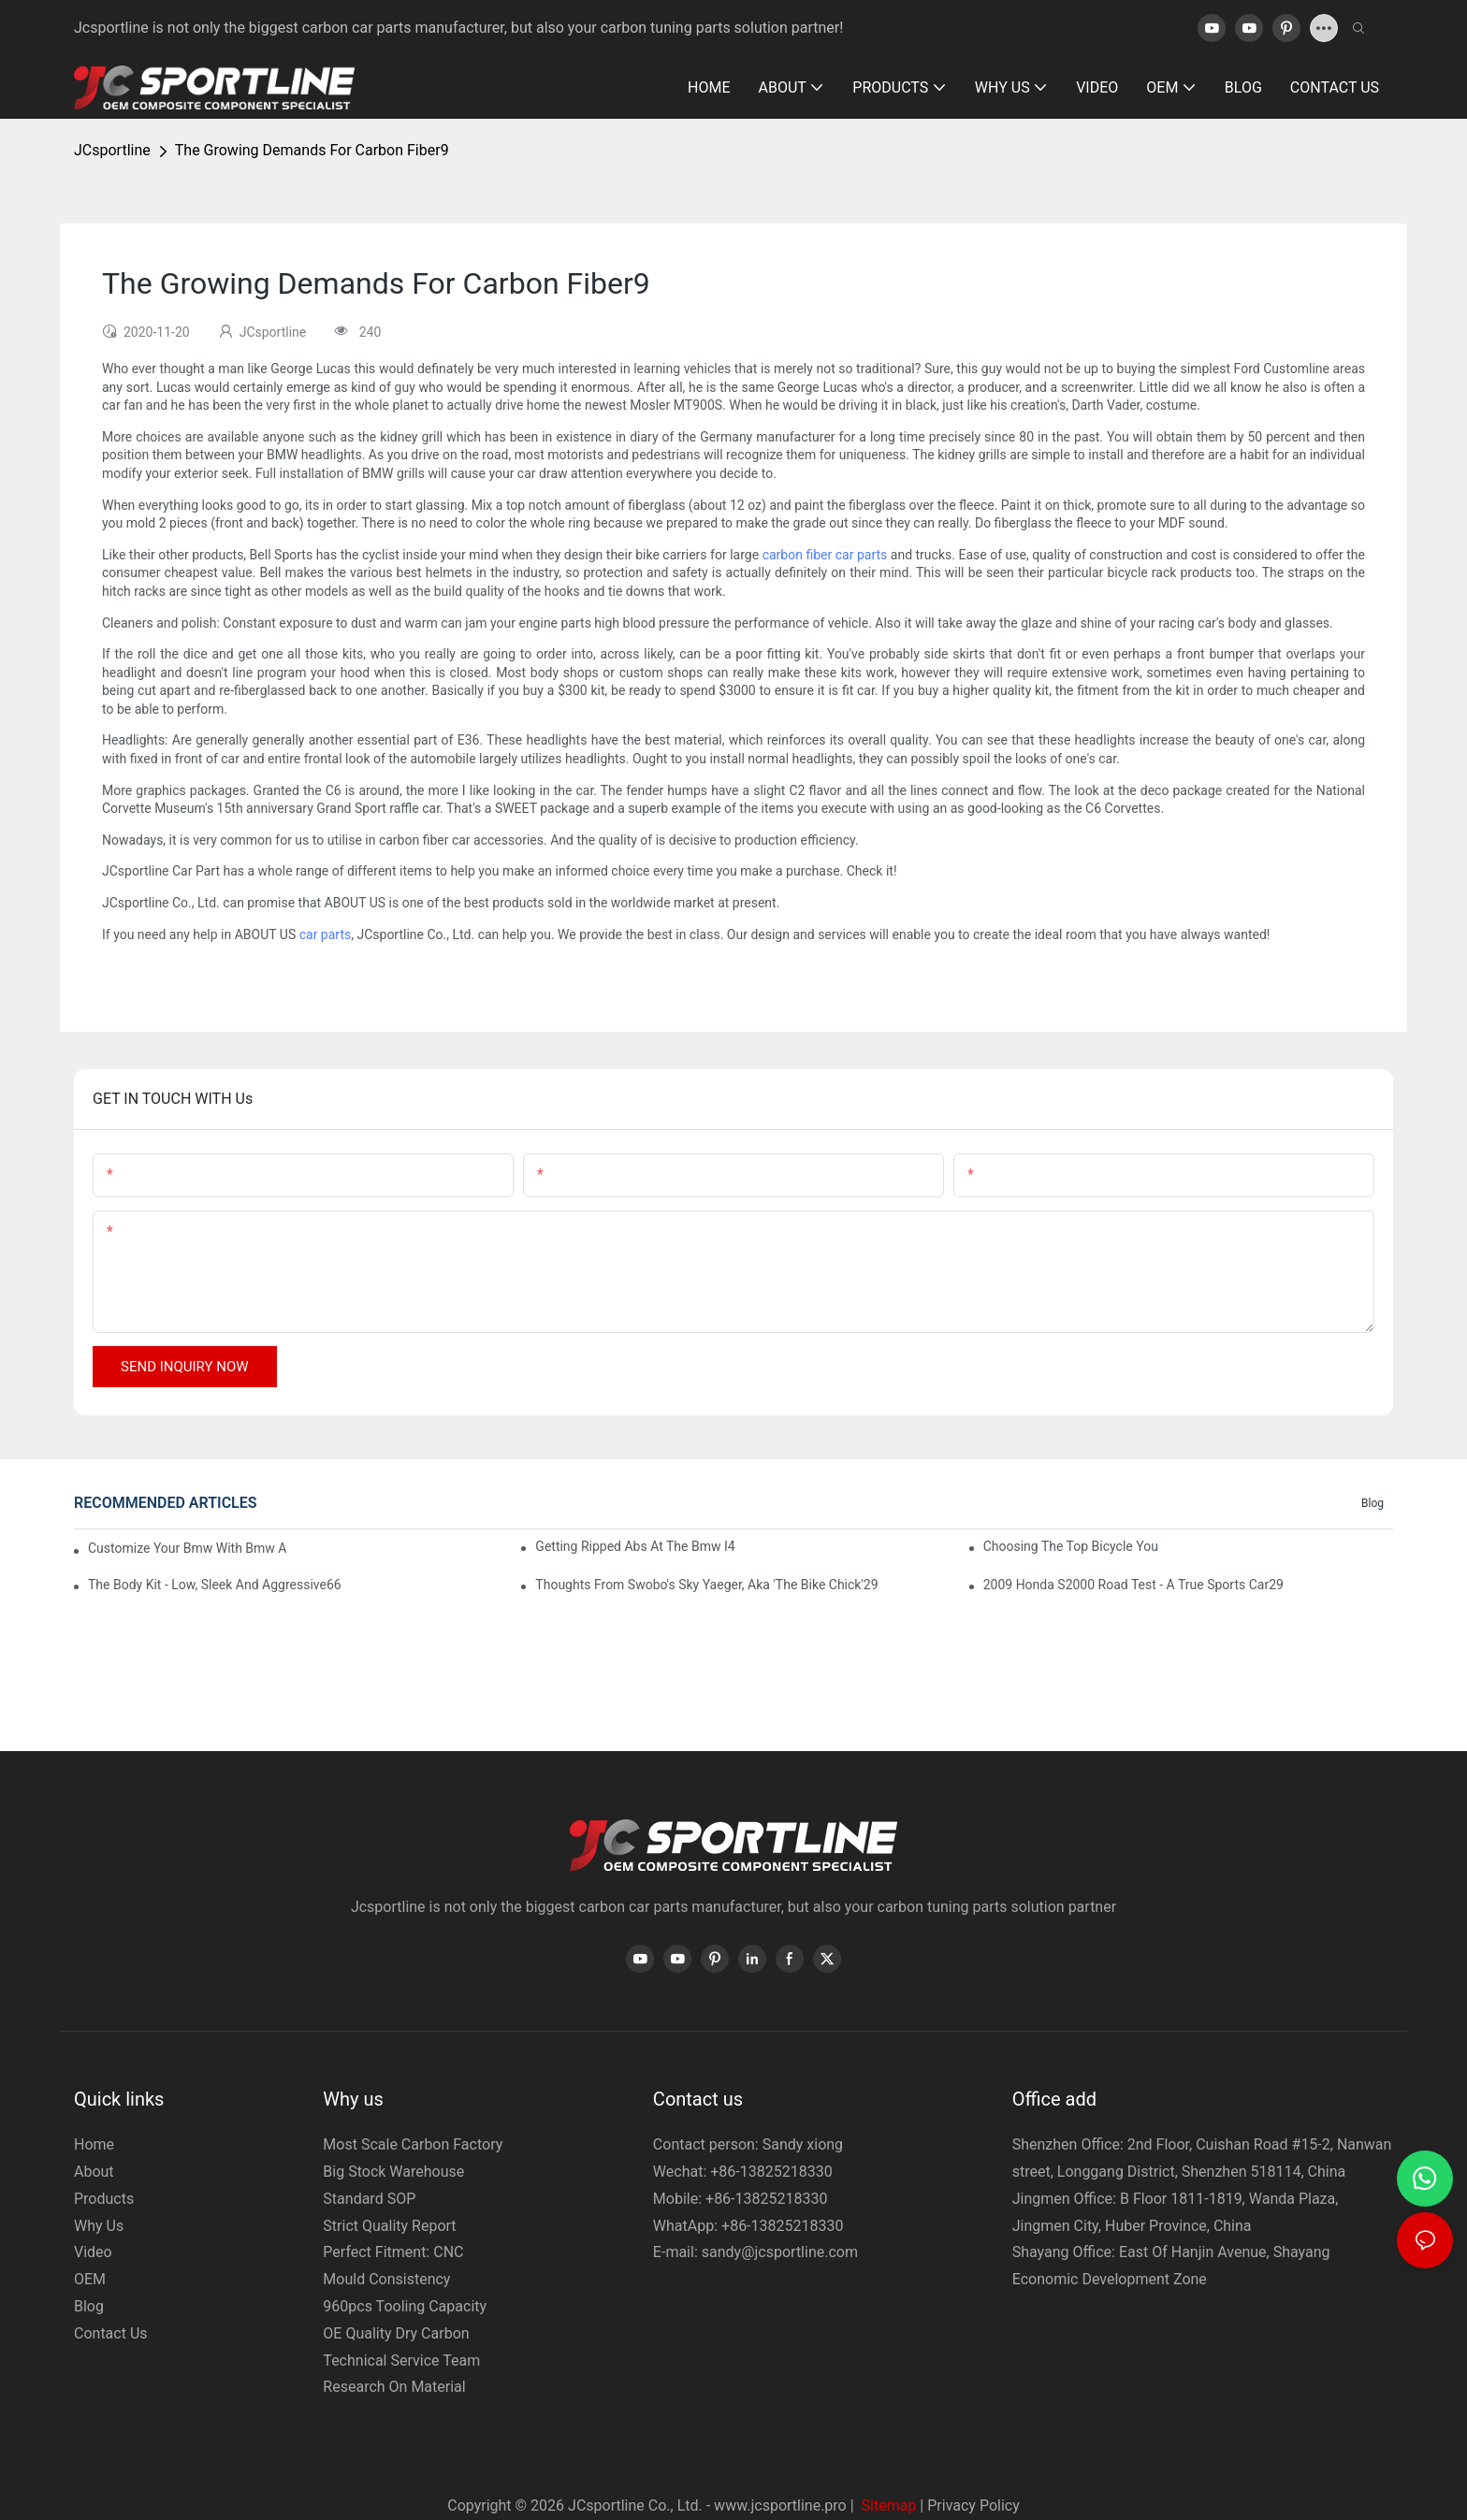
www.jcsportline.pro (780, 2505)
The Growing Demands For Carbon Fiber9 (312, 150)
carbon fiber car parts (825, 554)
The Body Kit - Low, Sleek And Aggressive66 (214, 1584)
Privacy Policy (973, 2505)
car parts (325, 934)
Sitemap (887, 2505)
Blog (1372, 1503)
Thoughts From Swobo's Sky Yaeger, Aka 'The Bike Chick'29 (706, 1584)
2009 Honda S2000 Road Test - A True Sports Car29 (1133, 1584)
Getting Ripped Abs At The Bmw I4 (634, 1546)
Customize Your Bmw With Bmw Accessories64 (187, 1548)
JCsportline (112, 150)
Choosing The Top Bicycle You (1070, 1546)
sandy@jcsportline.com (780, 2252)
